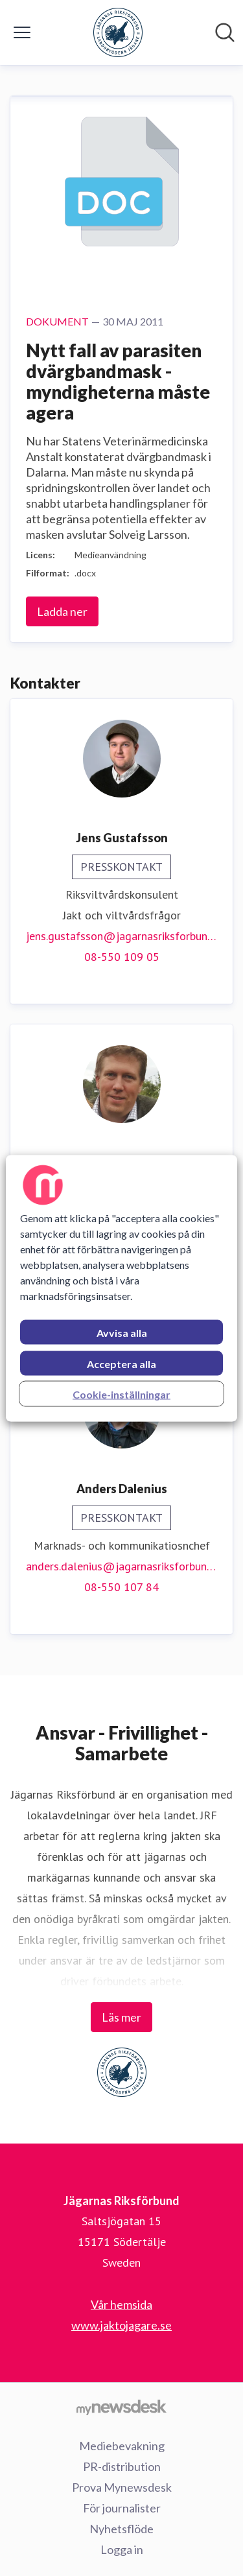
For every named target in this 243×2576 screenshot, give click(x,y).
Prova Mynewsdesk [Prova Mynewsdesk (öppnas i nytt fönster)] (122, 2487)
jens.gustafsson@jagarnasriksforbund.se (121, 935)
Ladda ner (62, 611)
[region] (121, 1288)
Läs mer (121, 2017)
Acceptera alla (121, 1363)
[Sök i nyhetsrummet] (224, 32)
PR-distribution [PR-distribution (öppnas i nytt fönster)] (122, 2466)
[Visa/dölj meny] (22, 32)
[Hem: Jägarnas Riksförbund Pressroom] (118, 32)
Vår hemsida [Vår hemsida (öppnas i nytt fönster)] (121, 2304)
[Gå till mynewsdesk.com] (121, 2406)
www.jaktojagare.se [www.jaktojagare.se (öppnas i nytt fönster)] (121, 2325)
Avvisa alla (122, 1332)
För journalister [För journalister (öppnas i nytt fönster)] (122, 2508)
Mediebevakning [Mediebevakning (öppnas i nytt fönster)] (122, 2446)
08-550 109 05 (121, 956)
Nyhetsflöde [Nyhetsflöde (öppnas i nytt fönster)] (121, 2529)
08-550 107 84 (121, 1586)
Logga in (121, 2549)
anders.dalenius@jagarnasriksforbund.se (121, 1566)
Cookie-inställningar (121, 1394)
